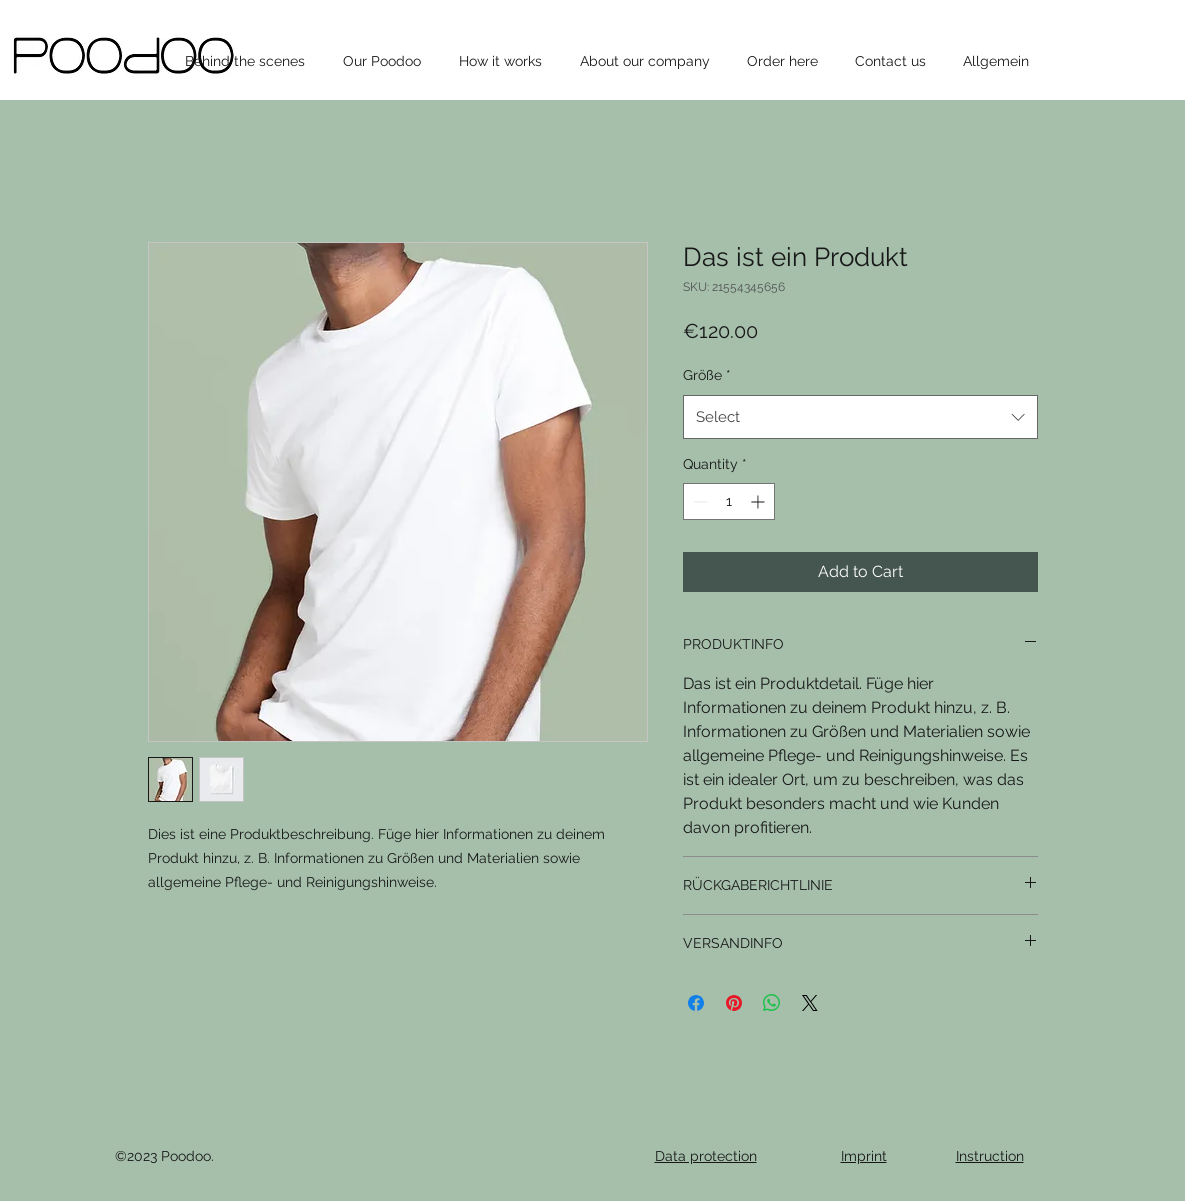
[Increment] (759, 501)
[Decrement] (698, 501)
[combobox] (860, 417)
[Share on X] (810, 1003)
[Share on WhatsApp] (772, 1003)
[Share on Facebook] (696, 1003)
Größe (707, 375)
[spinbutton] (729, 501)
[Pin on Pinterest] (734, 1003)
